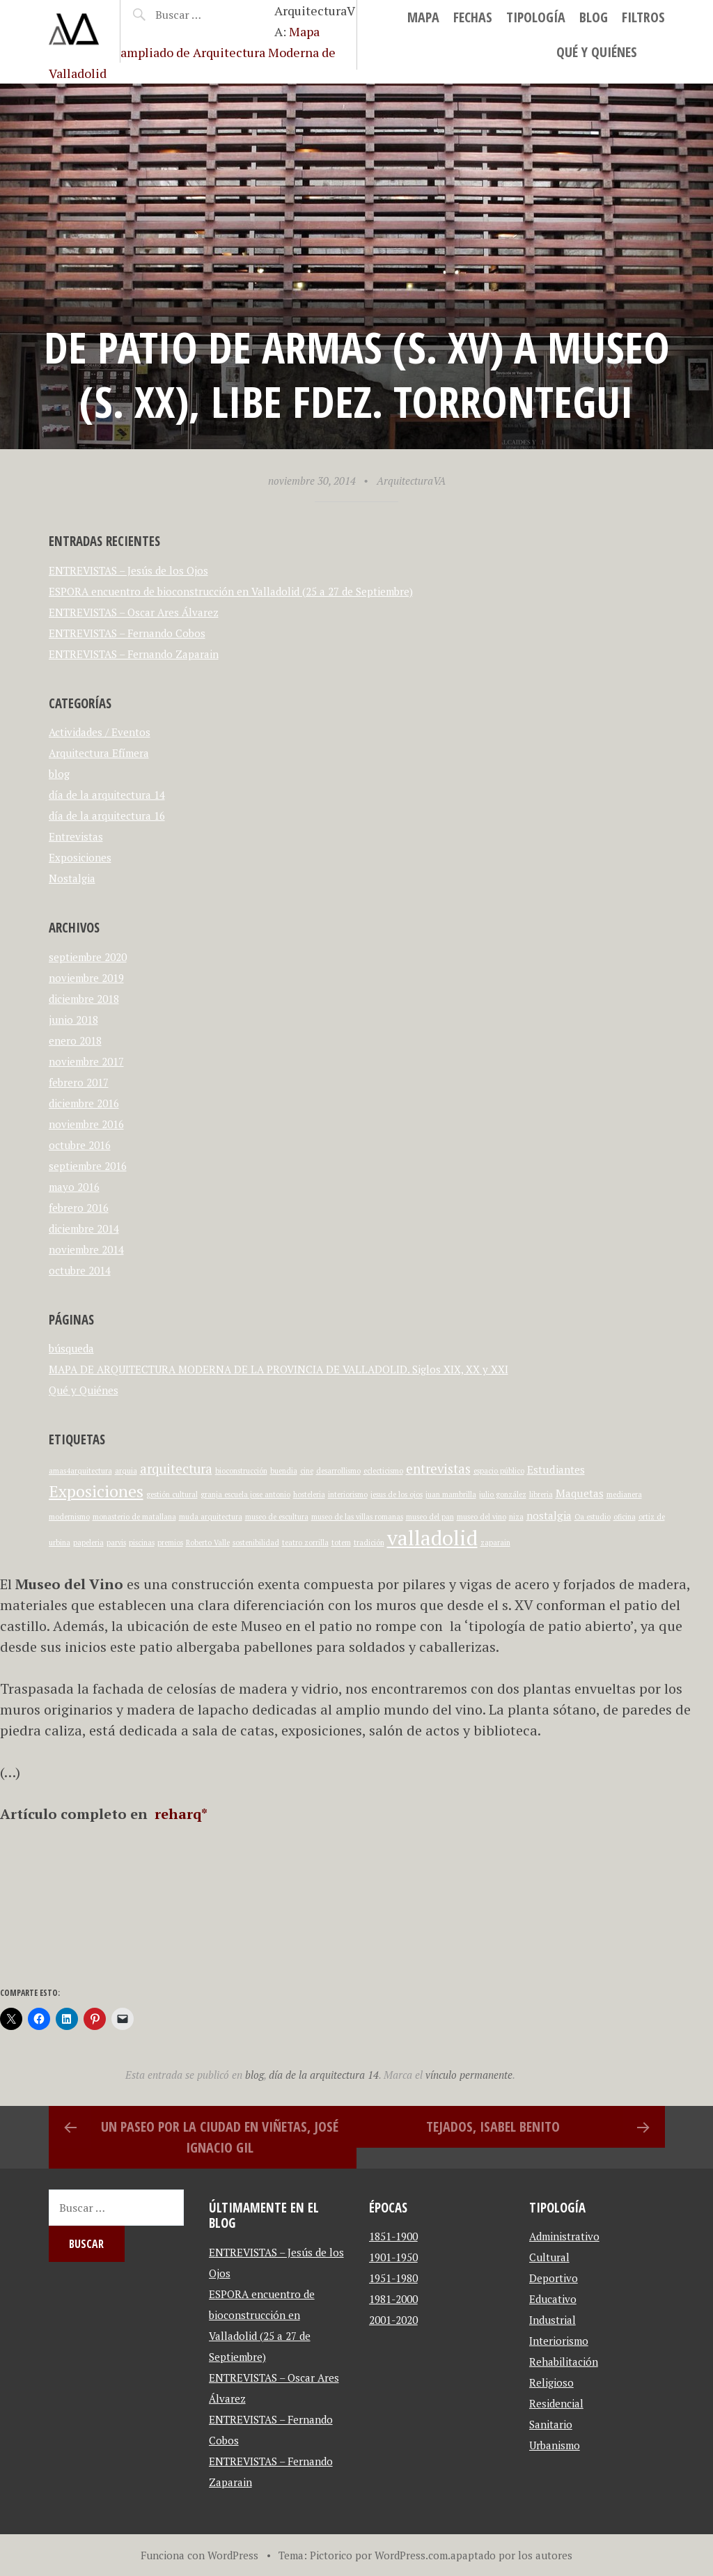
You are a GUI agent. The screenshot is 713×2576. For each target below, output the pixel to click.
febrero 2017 (79, 1082)
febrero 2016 (79, 1208)
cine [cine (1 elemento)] (306, 1471)
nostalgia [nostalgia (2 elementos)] (549, 1515)
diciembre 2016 (84, 1103)
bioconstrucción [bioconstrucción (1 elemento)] (241, 1471)
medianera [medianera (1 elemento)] (624, 1494)
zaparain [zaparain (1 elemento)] (495, 1542)
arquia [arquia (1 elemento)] (126, 1471)
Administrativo (564, 2236)
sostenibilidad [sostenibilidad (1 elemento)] (256, 1542)
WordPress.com (411, 2555)
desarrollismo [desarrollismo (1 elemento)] (338, 1471)
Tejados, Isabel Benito (493, 2126)
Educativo (553, 2299)
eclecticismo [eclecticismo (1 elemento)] (383, 1471)
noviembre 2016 (86, 1124)
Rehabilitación (563, 2361)
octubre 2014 (80, 1270)
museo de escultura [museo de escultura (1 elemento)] (276, 1517)
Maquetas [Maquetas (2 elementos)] (580, 1493)
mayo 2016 (74, 1187)
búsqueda (71, 1348)
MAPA (423, 17)
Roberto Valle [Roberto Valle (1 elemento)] (208, 1542)
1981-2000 (393, 2299)
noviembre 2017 (86, 1061)
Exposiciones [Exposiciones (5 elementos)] (96, 1491)
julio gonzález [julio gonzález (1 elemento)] (502, 1494)
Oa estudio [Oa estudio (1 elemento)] (592, 1517)
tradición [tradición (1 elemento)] (369, 1542)
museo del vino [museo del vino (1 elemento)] (481, 1517)
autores (553, 2555)
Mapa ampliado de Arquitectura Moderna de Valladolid (192, 52)
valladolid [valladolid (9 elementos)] (432, 1537)
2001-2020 (393, 2320)
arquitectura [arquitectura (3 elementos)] (176, 1468)
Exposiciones (80, 857)
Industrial (552, 2320)
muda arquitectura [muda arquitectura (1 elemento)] (210, 1517)
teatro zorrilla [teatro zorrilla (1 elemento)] (305, 1542)
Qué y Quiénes (596, 51)
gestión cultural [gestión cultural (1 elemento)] (172, 1494)
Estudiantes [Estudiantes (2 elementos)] (556, 1469)
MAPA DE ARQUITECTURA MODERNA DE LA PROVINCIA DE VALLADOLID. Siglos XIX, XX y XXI (278, 1369)
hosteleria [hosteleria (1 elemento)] (309, 1494)
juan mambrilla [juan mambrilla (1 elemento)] (450, 1494)
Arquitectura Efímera (99, 753)
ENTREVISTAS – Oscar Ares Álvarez (134, 612)
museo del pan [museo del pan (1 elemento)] (430, 1517)
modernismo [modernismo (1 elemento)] (69, 1517)
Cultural (549, 2257)
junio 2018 (73, 1020)
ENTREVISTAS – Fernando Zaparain (134, 654)
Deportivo (553, 2278)
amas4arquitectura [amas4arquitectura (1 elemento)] (80, 1471)
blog (593, 17)
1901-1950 (393, 2257)
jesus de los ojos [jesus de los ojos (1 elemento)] (396, 1494)
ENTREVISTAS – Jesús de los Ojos (128, 570)
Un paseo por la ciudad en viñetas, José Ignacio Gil (219, 2137)
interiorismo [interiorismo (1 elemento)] (348, 1494)
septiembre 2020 (88, 957)
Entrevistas (76, 836)
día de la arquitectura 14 (107, 795)
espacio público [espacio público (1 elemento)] (498, 1471)
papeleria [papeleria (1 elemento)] (88, 1542)
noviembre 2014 (86, 1249)
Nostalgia (72, 878)
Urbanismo (554, 2445)
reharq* (179, 1813)
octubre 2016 (80, 1145)
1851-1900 (393, 2236)
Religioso (551, 2382)
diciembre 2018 (84, 999)
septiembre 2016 (88, 1166)
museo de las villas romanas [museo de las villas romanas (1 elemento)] (357, 1517)
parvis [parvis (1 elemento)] (116, 1542)
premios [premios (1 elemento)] (170, 1542)
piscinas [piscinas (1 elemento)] (142, 1542)
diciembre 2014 (84, 1228)
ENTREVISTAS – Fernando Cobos (127, 633)
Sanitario (550, 2424)
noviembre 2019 (86, 978)
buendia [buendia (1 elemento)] (283, 1471)
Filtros (643, 17)
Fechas (472, 17)
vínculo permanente (468, 2075)
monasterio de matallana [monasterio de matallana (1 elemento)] (134, 1517)
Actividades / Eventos (99, 732)
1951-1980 (393, 2278)
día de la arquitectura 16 (107, 815)
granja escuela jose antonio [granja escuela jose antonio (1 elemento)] (245, 1494)
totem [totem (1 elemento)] (341, 1542)
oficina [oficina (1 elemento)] (624, 1517)
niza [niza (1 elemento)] (516, 1517)
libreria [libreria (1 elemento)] (541, 1494)
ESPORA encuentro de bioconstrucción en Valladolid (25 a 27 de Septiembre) (231, 591)
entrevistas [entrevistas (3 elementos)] (438, 1468)
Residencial (556, 2403)
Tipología (535, 17)
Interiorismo (558, 2341)
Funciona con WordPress (199, 2555)
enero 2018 (75, 1040)
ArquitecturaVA (411, 480)
